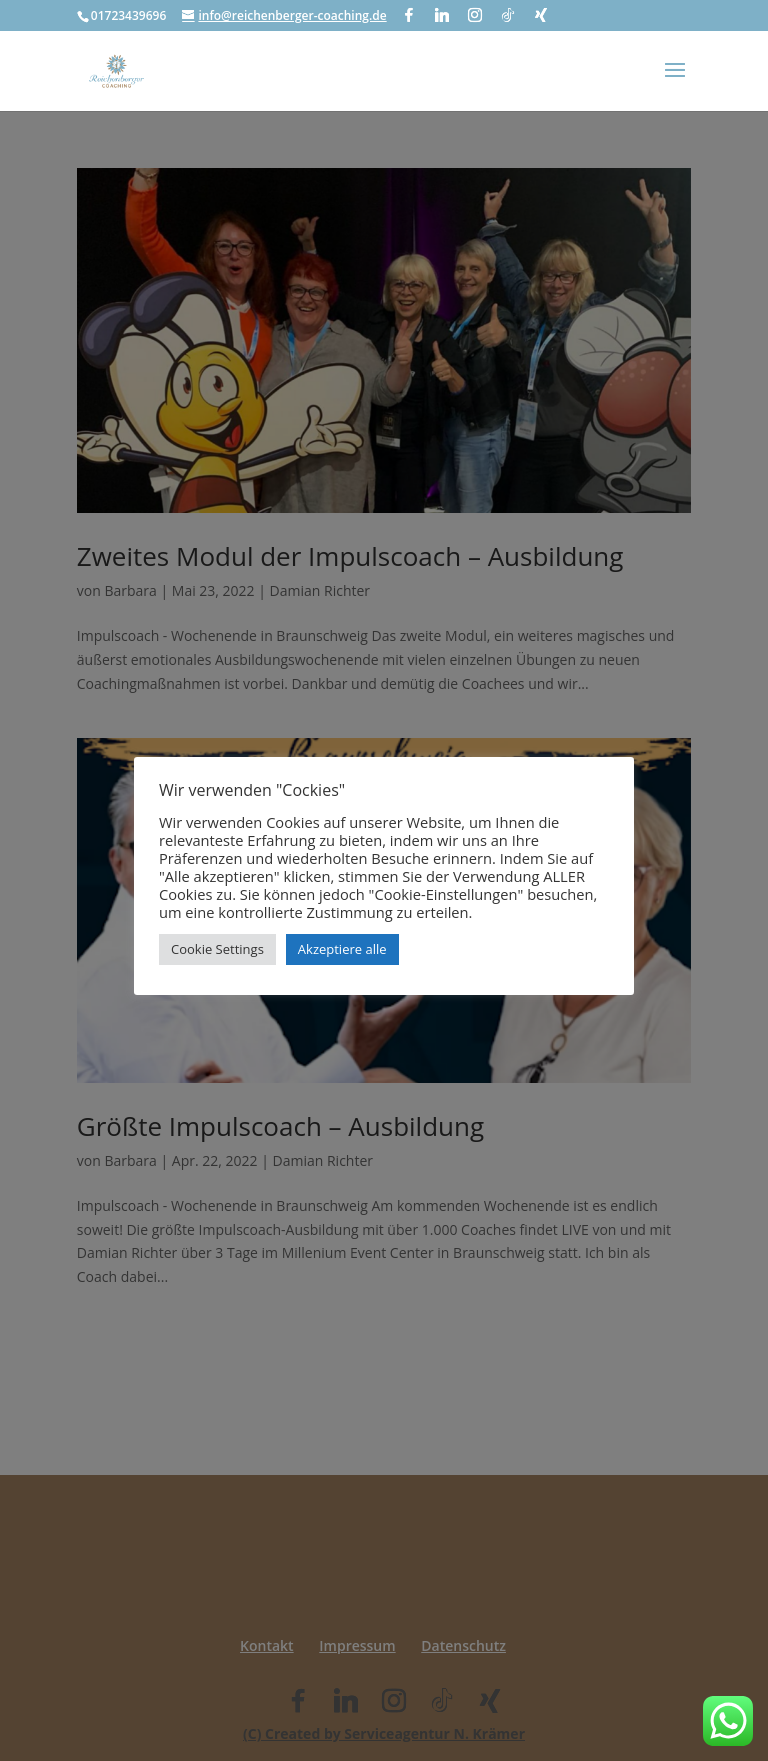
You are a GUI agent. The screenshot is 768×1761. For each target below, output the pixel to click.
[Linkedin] (442, 15)
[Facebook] (409, 15)
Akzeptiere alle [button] (342, 949)
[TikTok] (508, 15)
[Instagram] (475, 15)
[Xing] (541, 15)
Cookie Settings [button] (217, 949)
